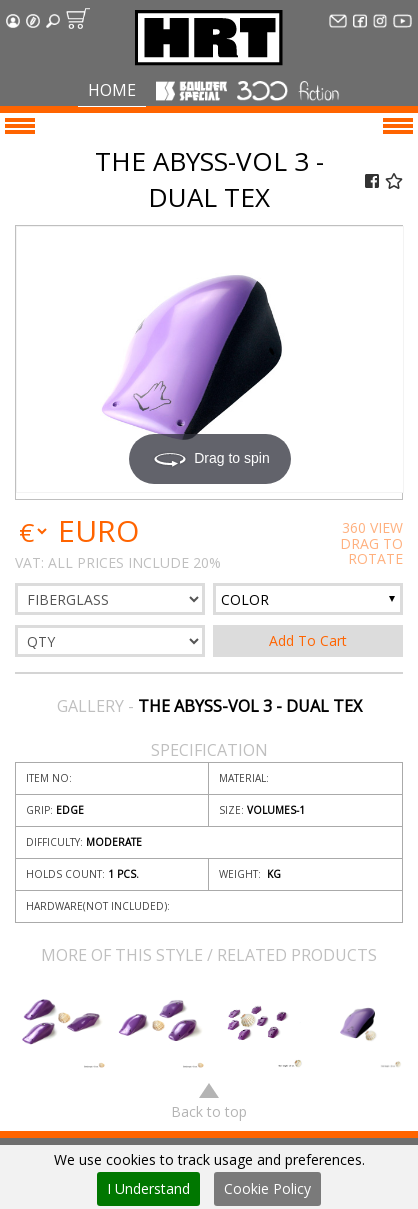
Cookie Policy (267, 1188)
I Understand (148, 1188)
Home (112, 90)
